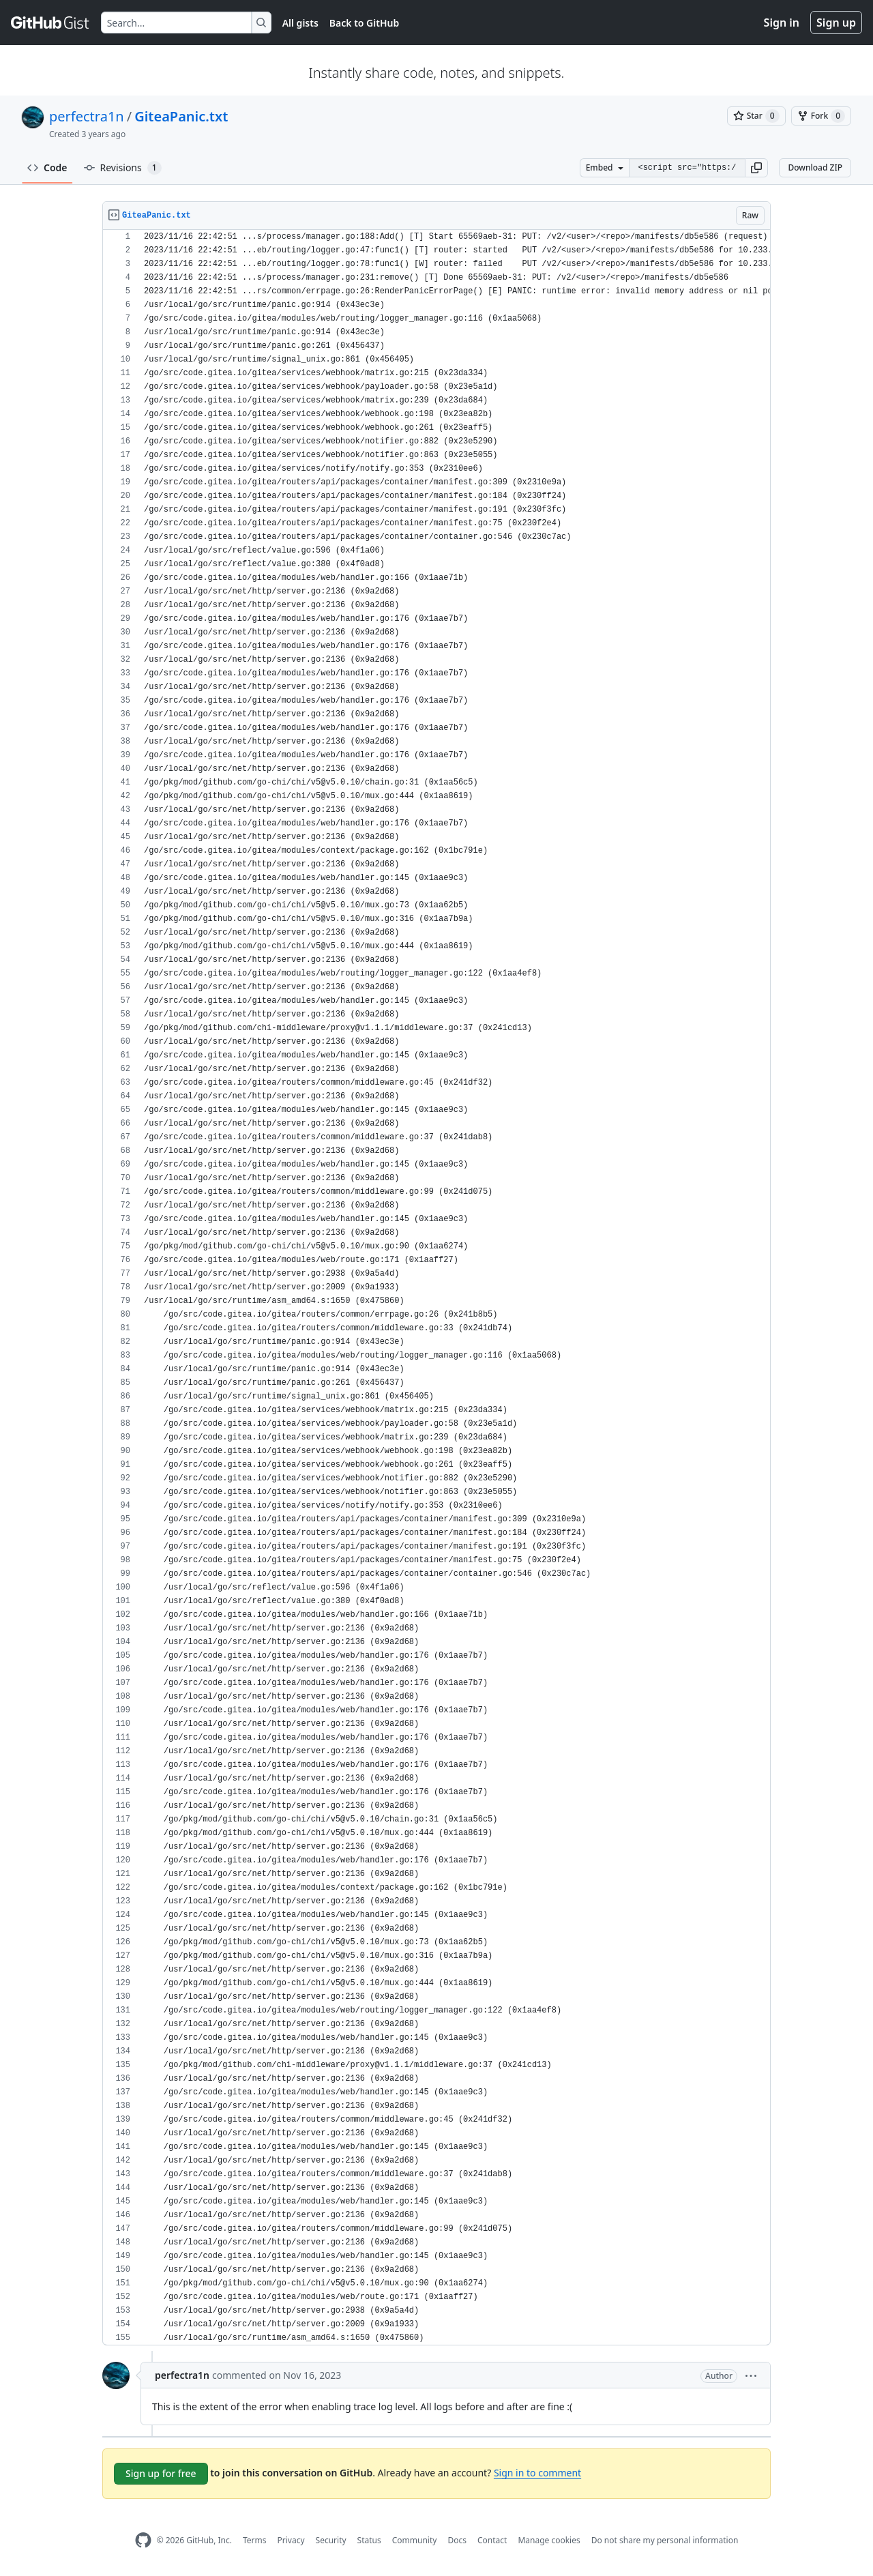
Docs (457, 2540)
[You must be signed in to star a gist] (756, 116)
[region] (436, 1287)
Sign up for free (160, 2473)
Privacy (291, 2540)
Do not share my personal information (665, 2540)
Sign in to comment (537, 2472)
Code (47, 167)
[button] (756, 167)
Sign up (836, 22)
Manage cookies (549, 2540)
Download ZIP (815, 167)
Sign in (781, 22)
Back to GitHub (364, 22)
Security (331, 2540)
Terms (255, 2540)
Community (414, 2540)
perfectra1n (86, 116)
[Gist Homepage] (50, 22)
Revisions (123, 168)
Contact (492, 2540)
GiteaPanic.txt (181, 116)
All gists (300, 22)
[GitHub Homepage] (143, 2540)
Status (369, 2540)
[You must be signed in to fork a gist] (821, 116)
